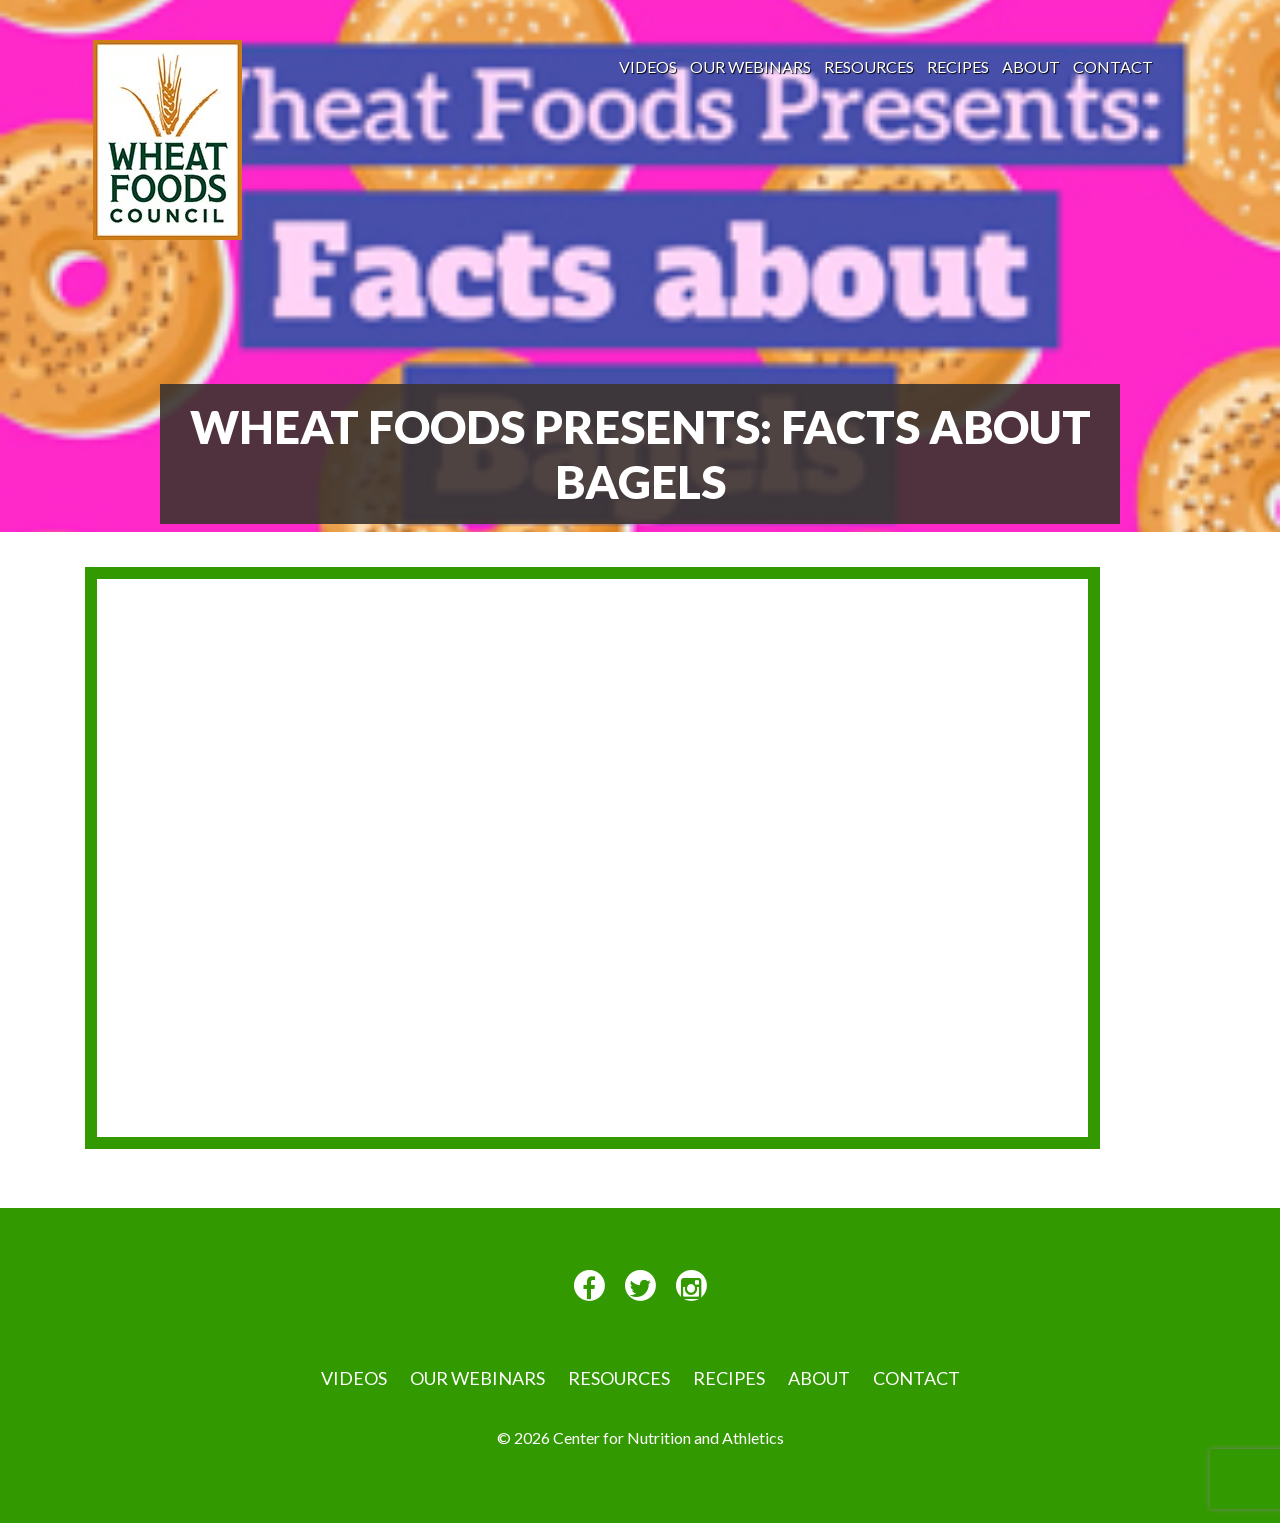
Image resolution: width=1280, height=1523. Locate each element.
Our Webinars (750, 66)
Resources (869, 66)
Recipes (958, 66)
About (1031, 66)
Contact (1113, 66)
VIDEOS (648, 66)
